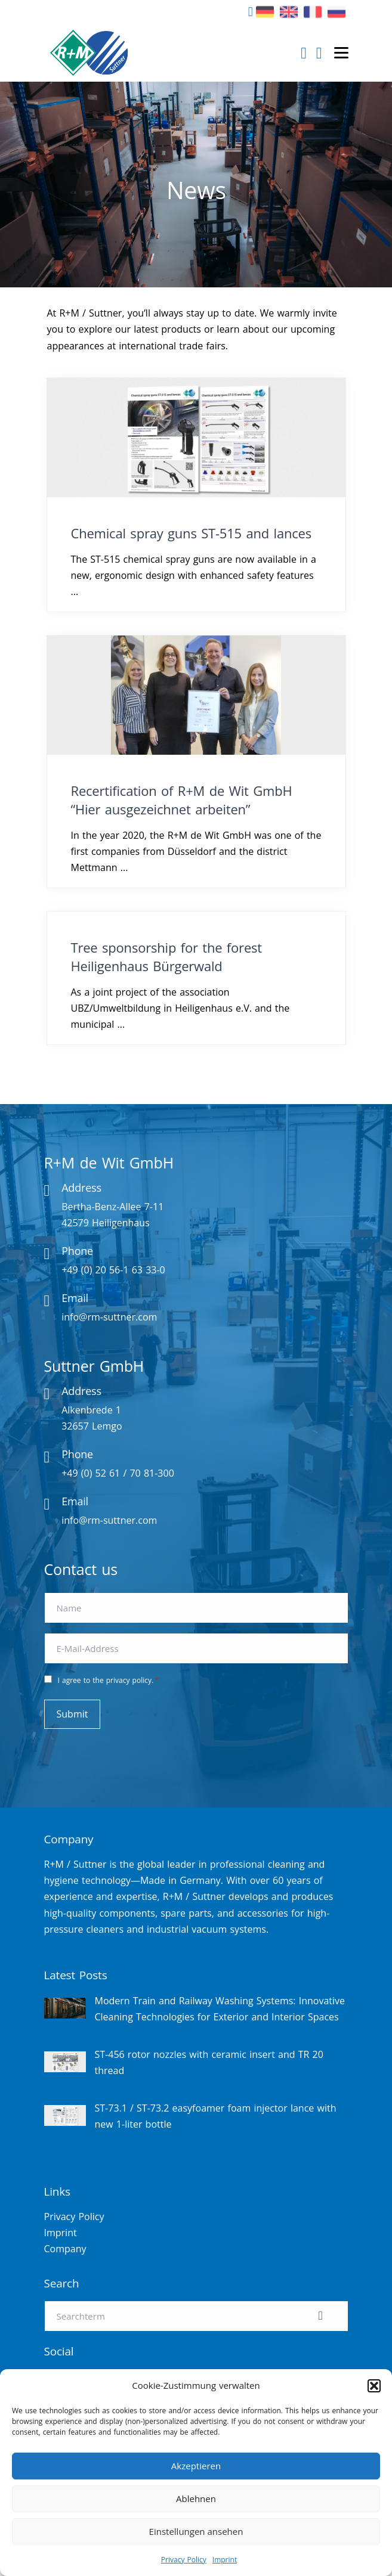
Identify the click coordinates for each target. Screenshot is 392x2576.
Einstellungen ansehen (196, 2531)
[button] (374, 2386)
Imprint (224, 2560)
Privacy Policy (183, 2560)
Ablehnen (196, 2498)
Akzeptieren (196, 2466)
